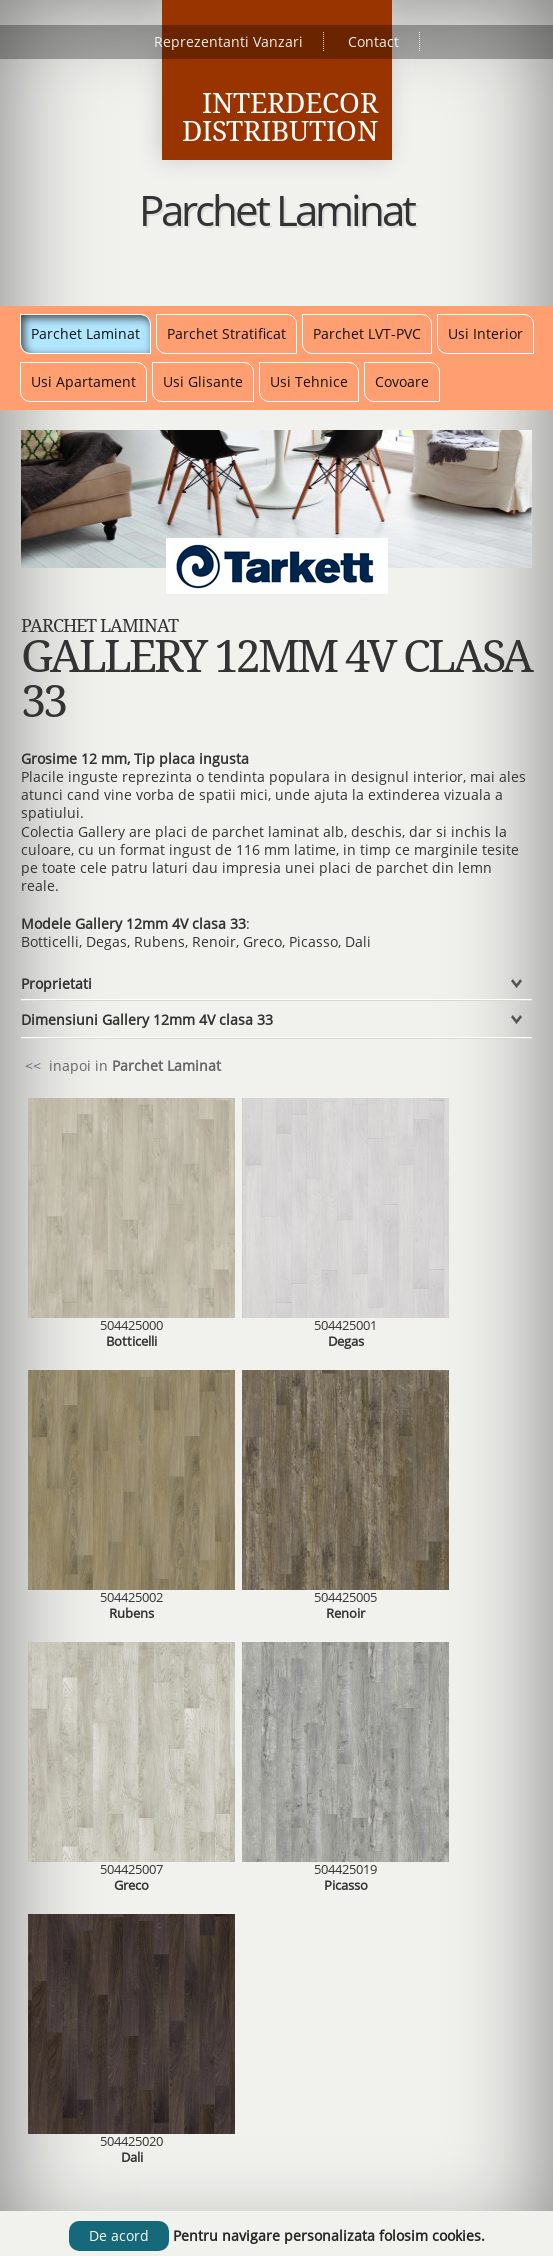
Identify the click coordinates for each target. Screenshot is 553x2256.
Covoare (402, 381)
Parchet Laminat (85, 333)
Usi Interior (485, 333)
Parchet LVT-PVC (367, 333)
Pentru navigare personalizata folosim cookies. (329, 2235)
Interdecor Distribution (280, 117)
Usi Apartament (83, 381)
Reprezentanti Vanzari (228, 41)
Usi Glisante (203, 381)
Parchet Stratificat (226, 333)
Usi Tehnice (309, 381)
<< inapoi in (121, 1065)
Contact (373, 41)
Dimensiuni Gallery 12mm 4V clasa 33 (147, 1019)
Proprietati (56, 983)
